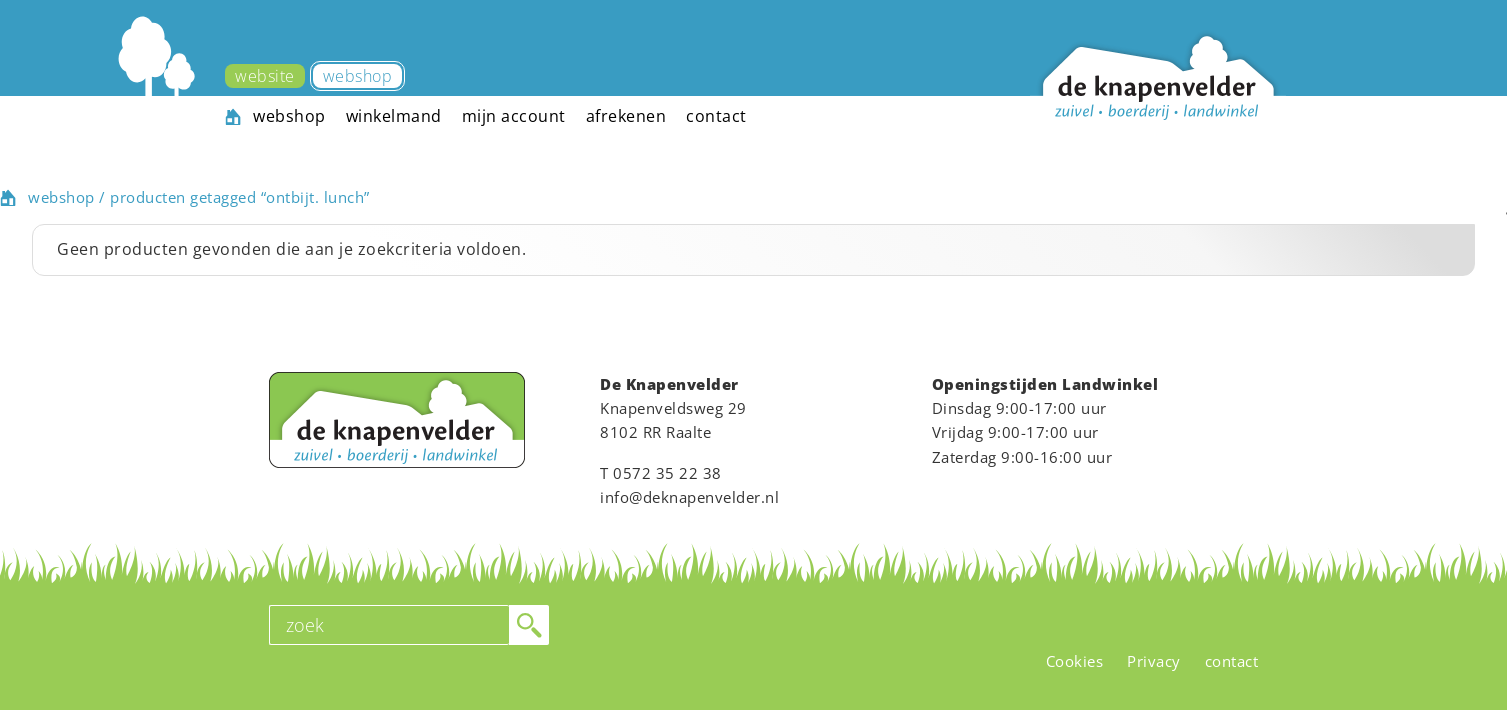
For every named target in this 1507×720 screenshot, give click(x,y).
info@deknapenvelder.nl (689, 497)
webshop (61, 197)
